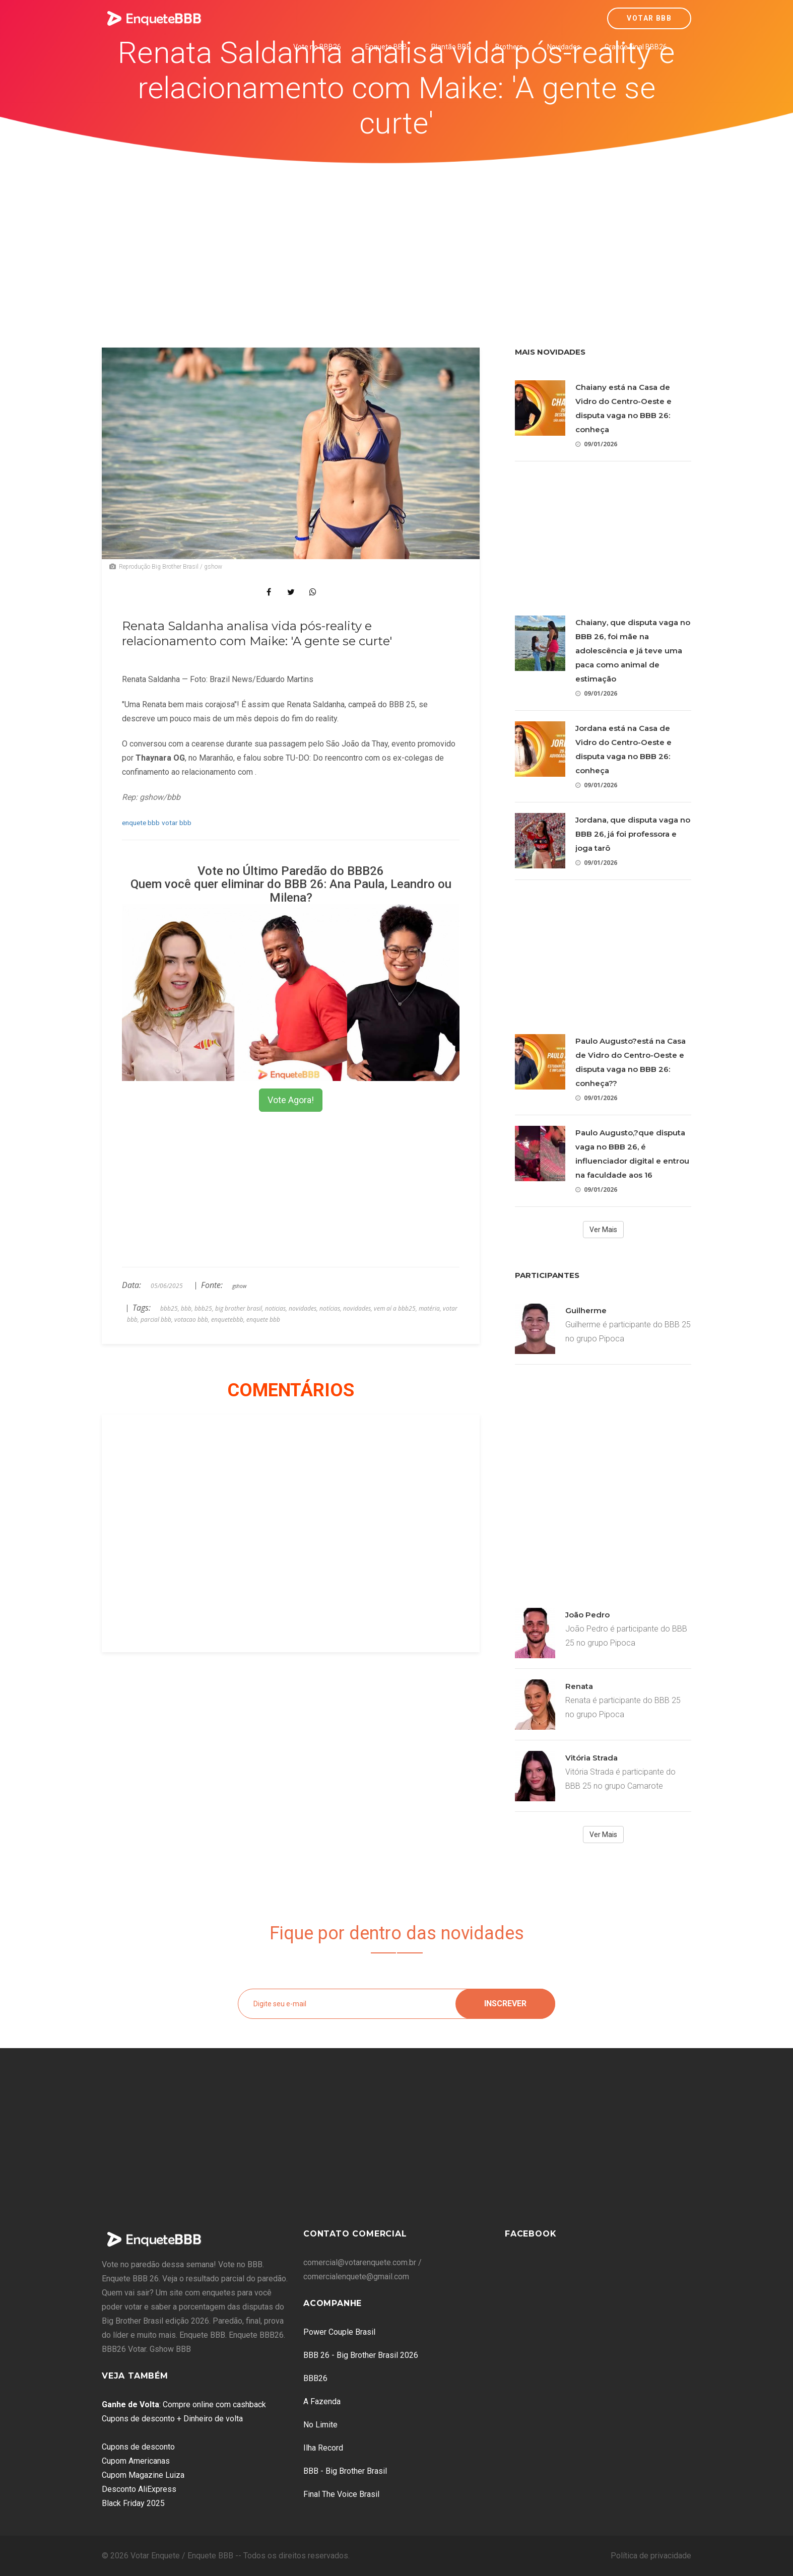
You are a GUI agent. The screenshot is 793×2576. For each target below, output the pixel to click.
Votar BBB (649, 18)
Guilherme (586, 1310)
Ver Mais (603, 1230)
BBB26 (315, 2378)
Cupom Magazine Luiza (143, 2475)
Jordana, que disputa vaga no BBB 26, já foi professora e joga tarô (632, 834)
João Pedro (587, 1614)
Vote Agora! (291, 1100)
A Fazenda (322, 2401)
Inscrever (505, 2003)
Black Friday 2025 (133, 2503)
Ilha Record (323, 2448)
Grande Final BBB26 (636, 47)
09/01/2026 (596, 444)
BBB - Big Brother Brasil (345, 2471)
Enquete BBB (386, 47)
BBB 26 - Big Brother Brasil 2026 (360, 2355)
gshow (239, 1286)
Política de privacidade (651, 2555)
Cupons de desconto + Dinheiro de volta (172, 2418)
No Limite (320, 2424)
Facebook (530, 2234)
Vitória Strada (591, 1757)
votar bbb (176, 823)
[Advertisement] (396, 239)
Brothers (509, 47)
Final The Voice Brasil (341, 2494)
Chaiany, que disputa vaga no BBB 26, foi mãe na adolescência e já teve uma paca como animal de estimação (632, 651)
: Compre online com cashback (184, 2404)
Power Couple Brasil (339, 2332)
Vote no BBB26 (317, 47)
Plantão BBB (451, 47)
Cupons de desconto (138, 2447)
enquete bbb (141, 823)
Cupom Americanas (136, 2461)
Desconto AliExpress (139, 2489)
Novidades (563, 47)
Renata (579, 1686)
